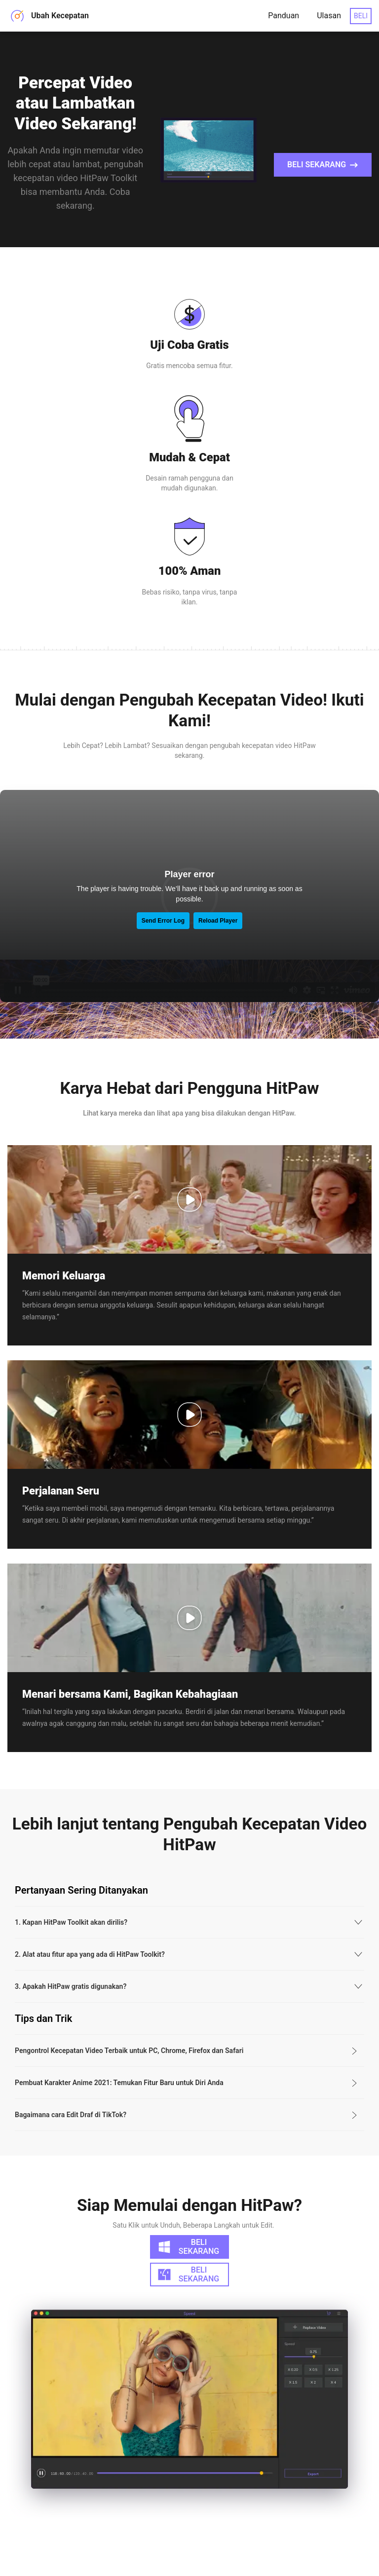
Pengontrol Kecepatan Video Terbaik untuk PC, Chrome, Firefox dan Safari (129, 2027)
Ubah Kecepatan (48, 16)
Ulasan (329, 15)
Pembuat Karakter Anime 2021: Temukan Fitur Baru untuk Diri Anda (119, 2059)
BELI (361, 16)
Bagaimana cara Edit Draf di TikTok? (70, 2091)
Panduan (283, 15)
